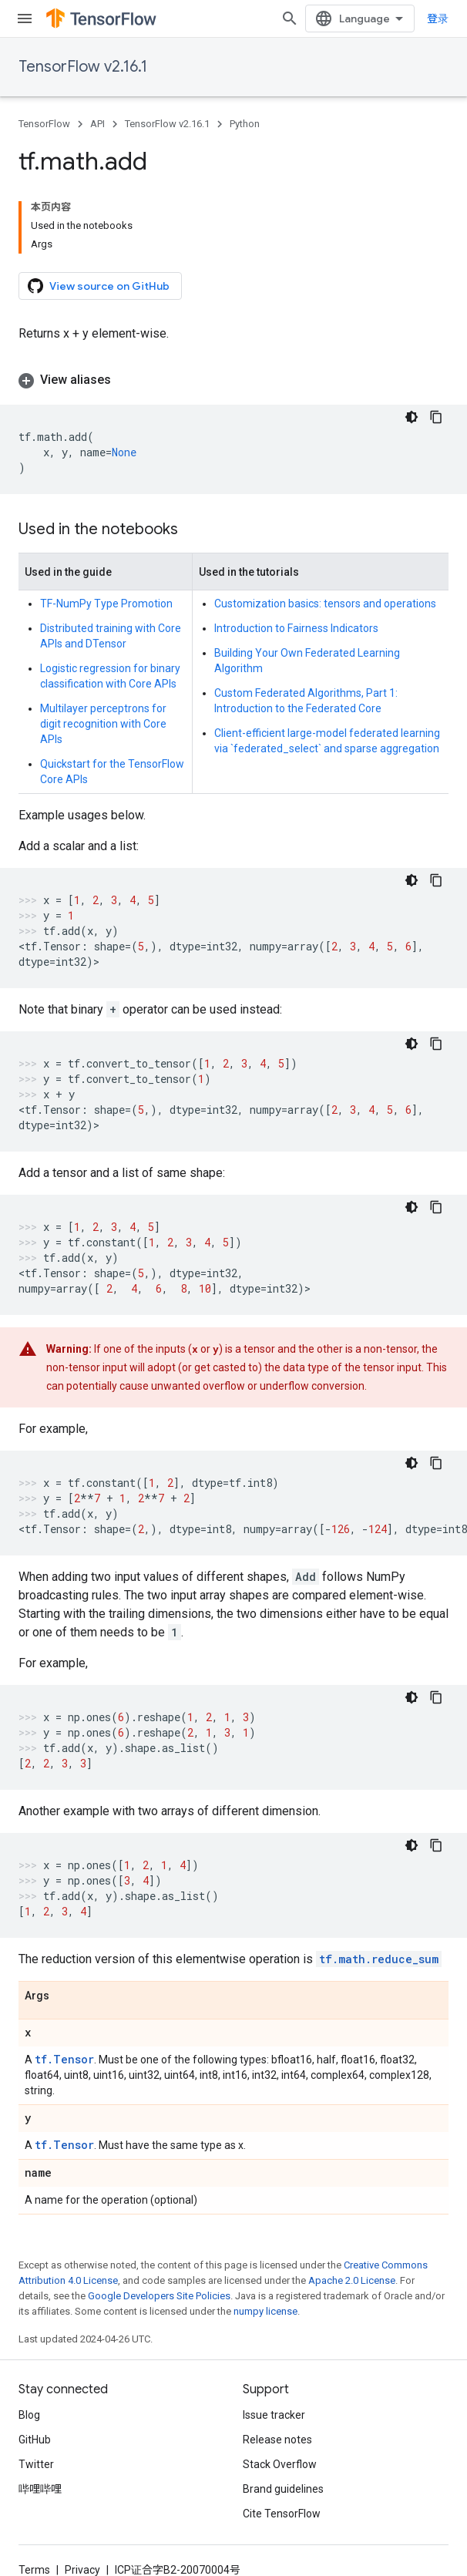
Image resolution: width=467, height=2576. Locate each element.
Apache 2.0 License (351, 2280)
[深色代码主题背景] (411, 417)
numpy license (265, 2311)
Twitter (36, 2464)
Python (245, 123)
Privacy (82, 2570)
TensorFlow (44, 123)
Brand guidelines (283, 2489)
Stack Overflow (280, 2464)
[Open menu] (24, 18)
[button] (233, 380)
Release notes (277, 2439)
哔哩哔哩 (40, 2489)
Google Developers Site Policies (159, 2296)
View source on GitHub (99, 286)
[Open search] (290, 18)
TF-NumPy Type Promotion (106, 603)
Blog (29, 2415)
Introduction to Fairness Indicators (296, 628)
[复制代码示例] (436, 417)
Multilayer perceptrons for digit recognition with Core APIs (103, 723)
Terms (34, 2570)
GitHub (34, 2439)
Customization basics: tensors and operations (325, 603)
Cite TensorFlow (282, 2513)
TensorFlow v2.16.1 (82, 66)
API (97, 123)
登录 (438, 18)
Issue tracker (274, 2415)
